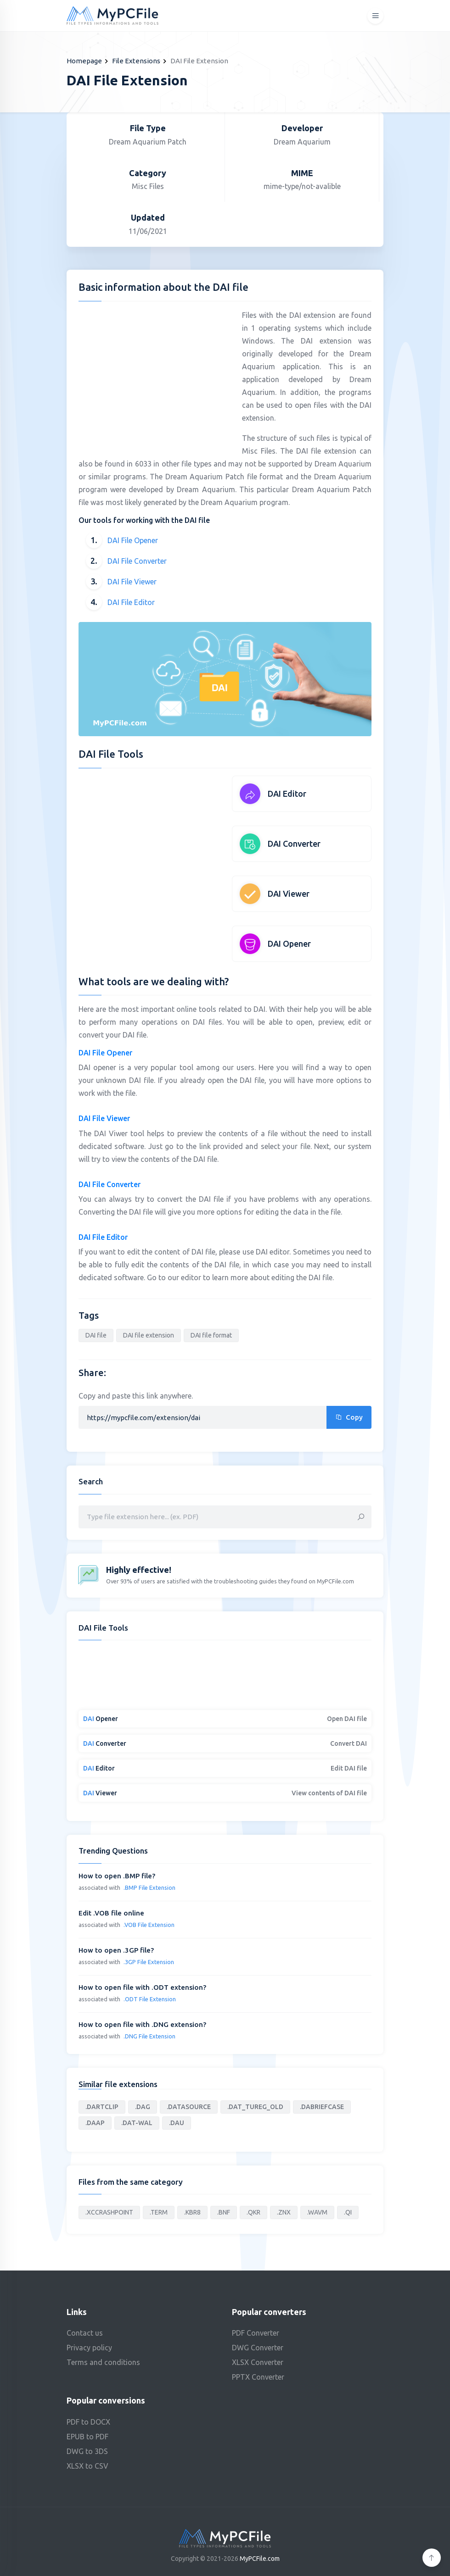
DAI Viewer (288, 893)
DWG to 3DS (87, 2451)
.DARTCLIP (101, 2106)
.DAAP (95, 2122)
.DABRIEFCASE (322, 2106)
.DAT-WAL (136, 2122)
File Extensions (136, 61)
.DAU (176, 2122)
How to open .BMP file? (117, 1876)
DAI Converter (294, 843)
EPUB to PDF (87, 2436)
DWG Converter (257, 2347)
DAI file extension (148, 1335)
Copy (349, 1417)
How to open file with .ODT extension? (142, 1987)
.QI (348, 2212)
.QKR (253, 2212)
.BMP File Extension (149, 1887)
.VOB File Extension (149, 1924)
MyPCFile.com (260, 2558)
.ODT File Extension (150, 1999)
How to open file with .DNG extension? (142, 2024)
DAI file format (211, 1335)
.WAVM (317, 2212)
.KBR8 (192, 2212)
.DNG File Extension (149, 2036)
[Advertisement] (156, 373)
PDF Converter (255, 2333)
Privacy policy (89, 2347)
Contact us (85, 2333)
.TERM (159, 2212)
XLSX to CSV (87, 2466)
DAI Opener (289, 943)
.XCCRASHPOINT (109, 2212)
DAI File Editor (131, 602)
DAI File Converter (137, 561)
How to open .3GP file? (116, 1950)
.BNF (223, 2212)
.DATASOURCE (189, 2106)
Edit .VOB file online (111, 1913)
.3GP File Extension (149, 1962)
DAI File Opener (132, 540)
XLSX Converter (257, 2362)
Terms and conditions (103, 2362)
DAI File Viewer (132, 581)
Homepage (84, 61)
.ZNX (284, 2212)
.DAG (142, 2106)
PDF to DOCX (88, 2422)
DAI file (96, 1335)
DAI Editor (287, 793)
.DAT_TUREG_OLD (255, 2106)
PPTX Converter (258, 2377)
